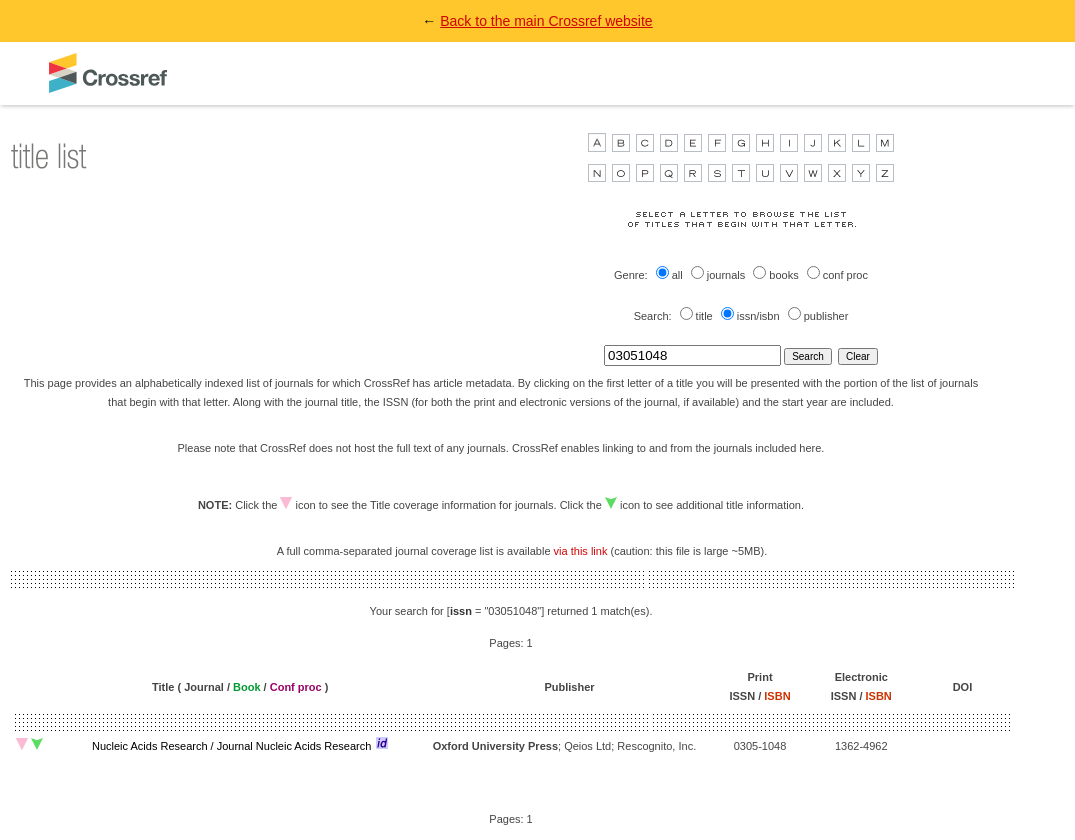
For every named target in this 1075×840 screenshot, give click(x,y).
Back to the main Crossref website (546, 21)
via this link (581, 551)
